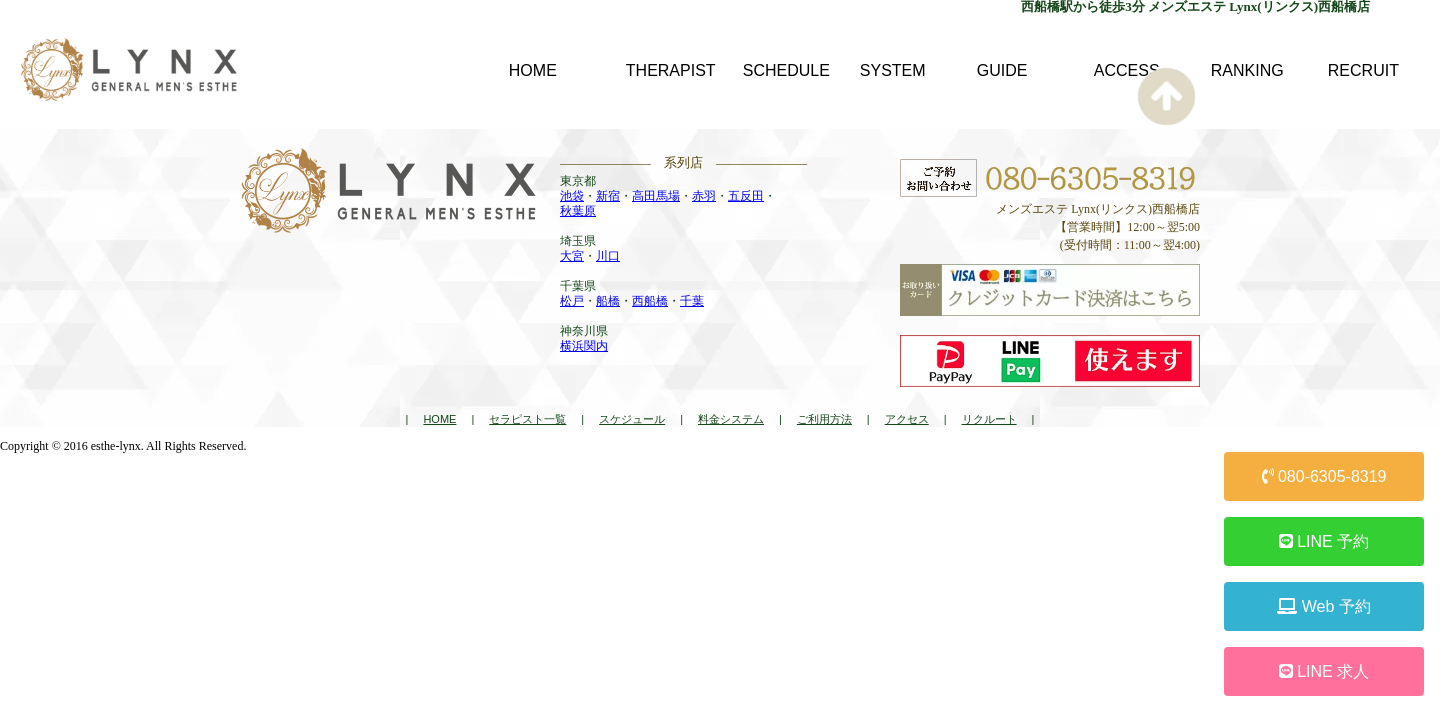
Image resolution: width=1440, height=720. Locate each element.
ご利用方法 (824, 419)
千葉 (692, 301)
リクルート (989, 419)
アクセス (907, 419)
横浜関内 (584, 346)
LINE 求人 (1324, 671)
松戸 (572, 301)
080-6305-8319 (1324, 476)
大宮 (572, 256)
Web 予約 (1324, 606)
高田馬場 (656, 196)
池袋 (572, 196)
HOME (439, 419)
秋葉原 (578, 211)
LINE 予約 (1324, 541)
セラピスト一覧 (527, 419)
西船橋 (650, 301)
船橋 (608, 301)
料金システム (731, 419)
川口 (608, 256)
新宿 (608, 196)
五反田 (746, 196)
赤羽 (704, 196)
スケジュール (632, 419)
